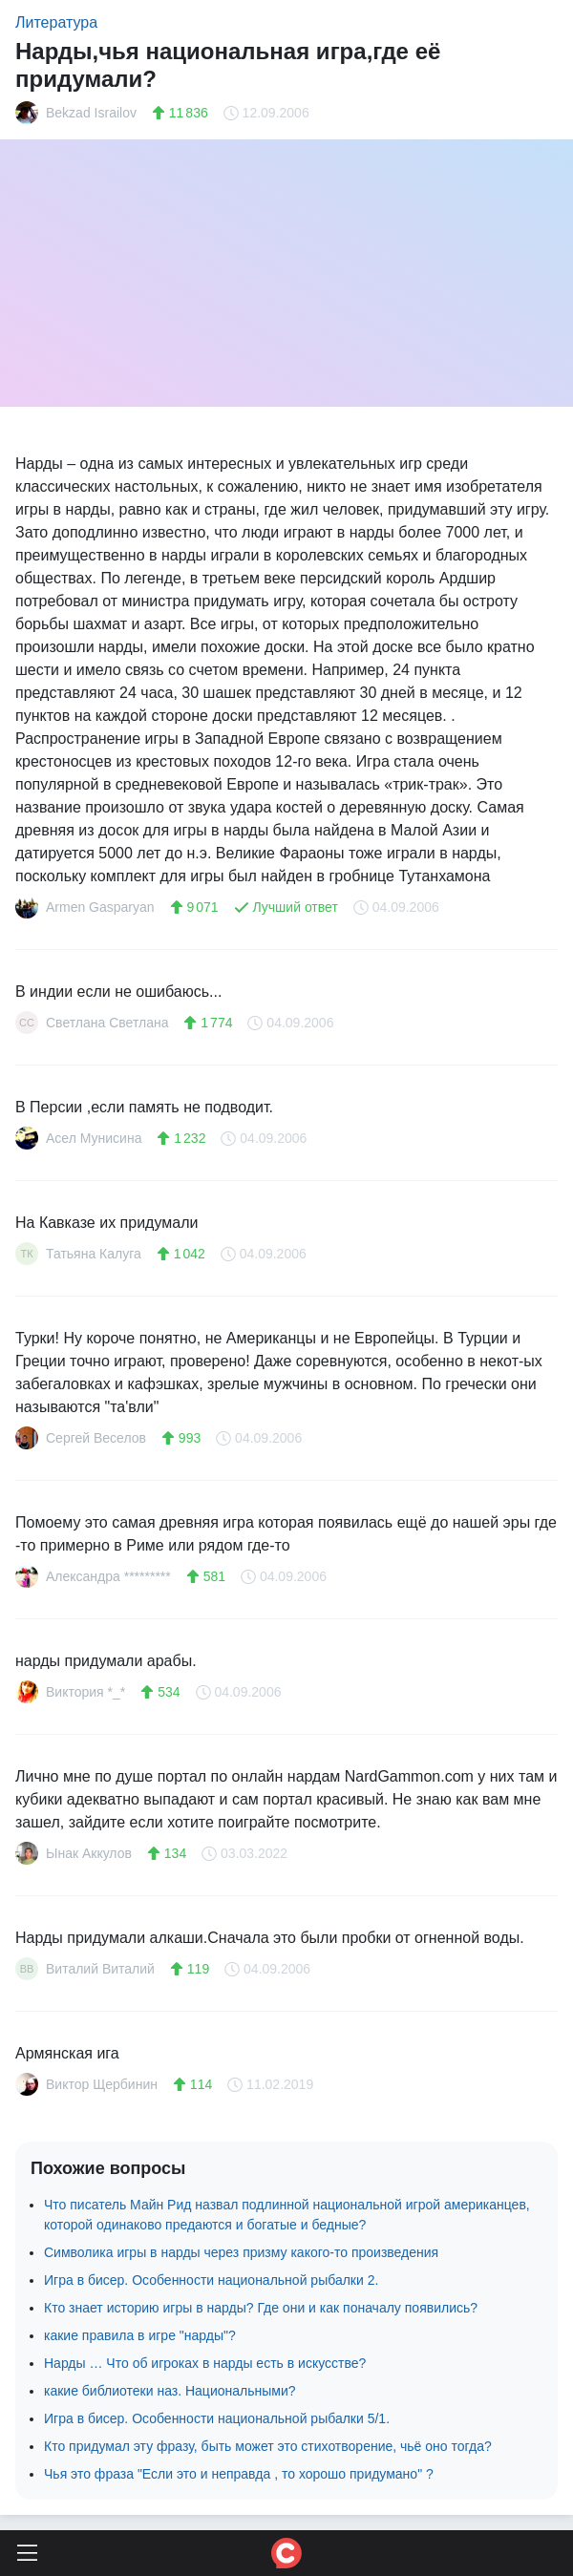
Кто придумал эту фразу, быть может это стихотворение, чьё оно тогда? (268, 2446)
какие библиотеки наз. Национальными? (170, 2390)
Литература (56, 22)
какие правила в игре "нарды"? (140, 2335)
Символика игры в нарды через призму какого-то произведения (241, 2252)
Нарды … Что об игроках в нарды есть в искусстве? (205, 2363)
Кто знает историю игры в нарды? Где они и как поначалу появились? (261, 2307)
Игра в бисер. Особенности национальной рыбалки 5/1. (217, 2418)
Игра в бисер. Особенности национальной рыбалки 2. (211, 2280)
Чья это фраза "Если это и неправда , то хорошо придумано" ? (239, 2473)
